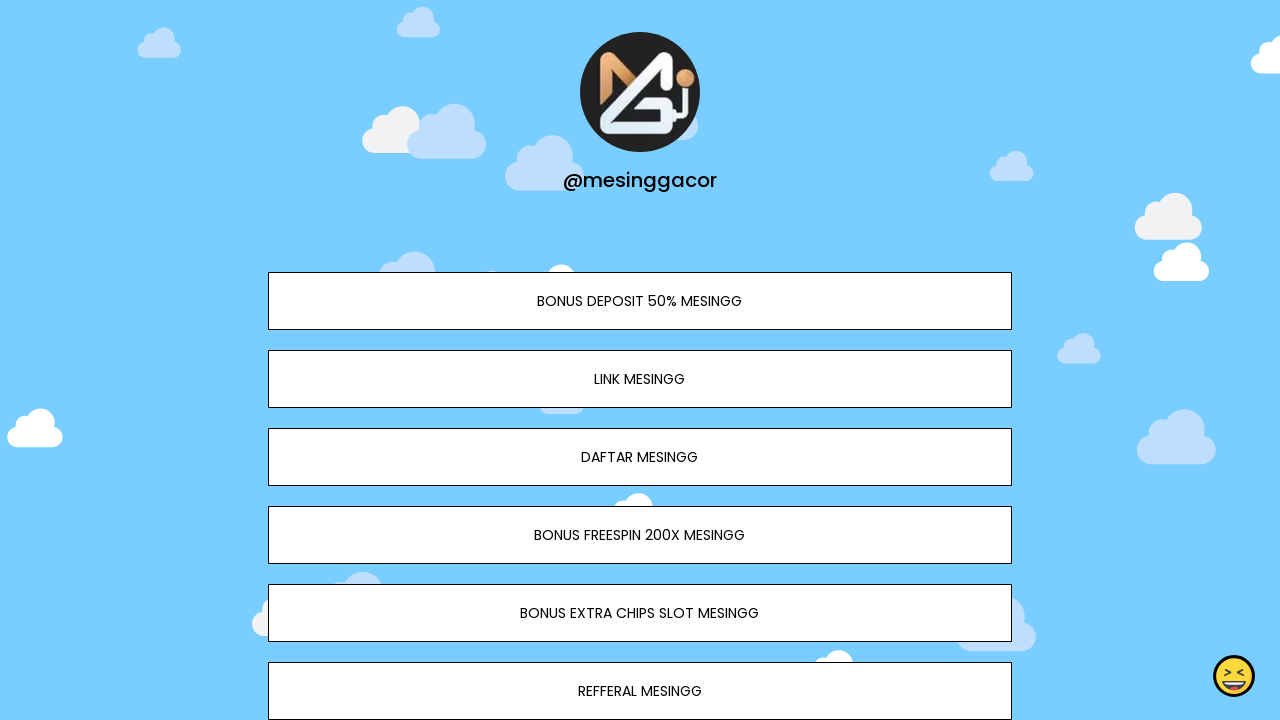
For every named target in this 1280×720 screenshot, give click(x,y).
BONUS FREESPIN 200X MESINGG (639, 535)
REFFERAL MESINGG (640, 691)
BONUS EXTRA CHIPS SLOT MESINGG (639, 613)
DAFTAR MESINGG (639, 457)
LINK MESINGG (639, 379)
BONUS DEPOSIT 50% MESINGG (639, 301)
